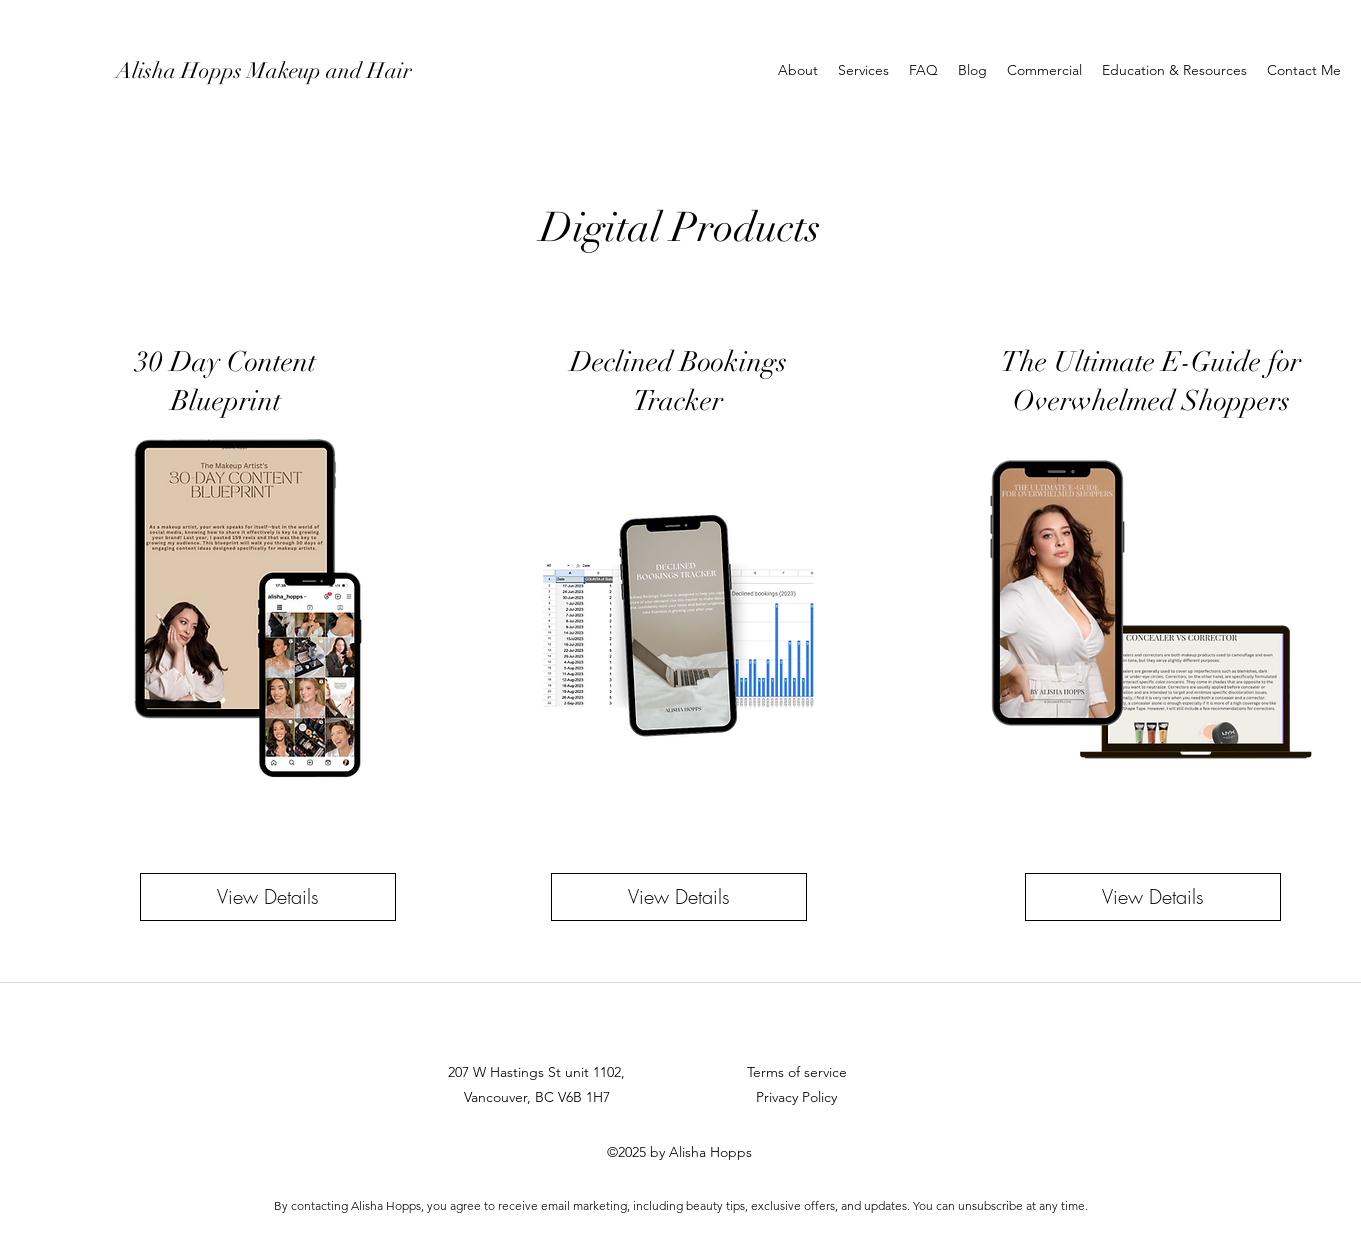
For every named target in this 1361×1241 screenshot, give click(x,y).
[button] (863, 70)
